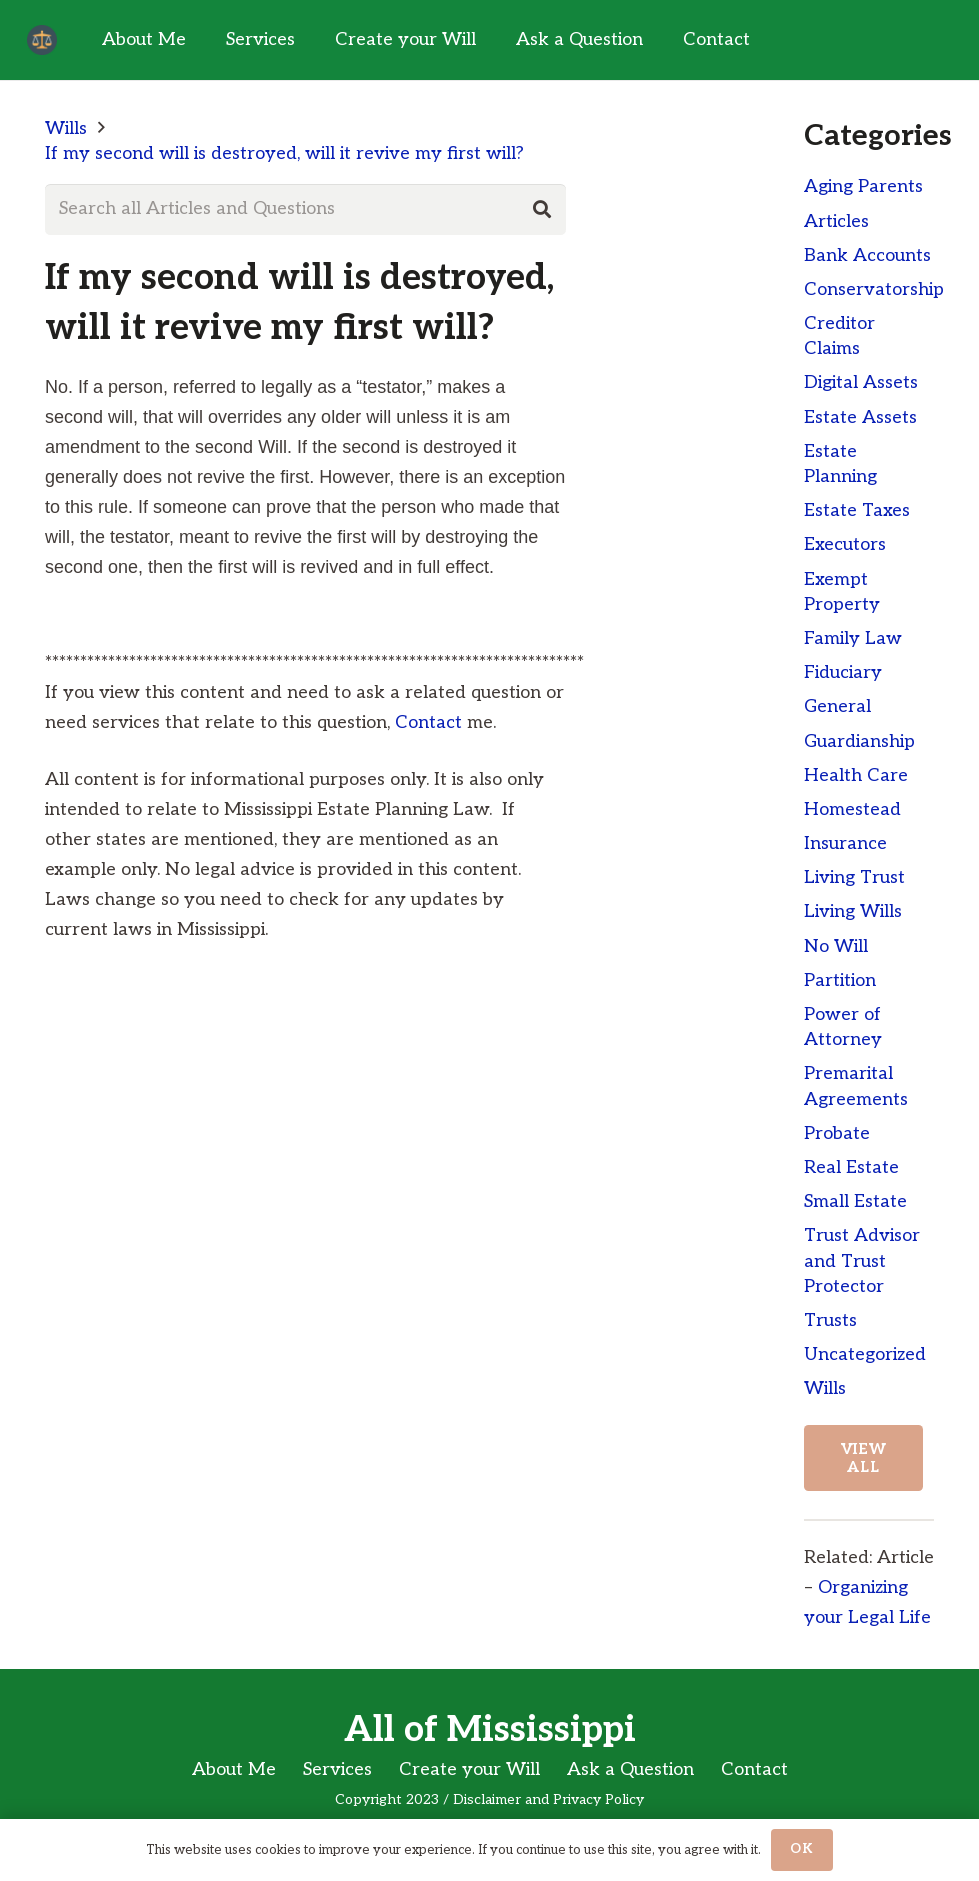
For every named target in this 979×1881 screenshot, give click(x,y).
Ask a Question (630, 1769)
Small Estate (855, 1201)
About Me (234, 1769)
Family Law (853, 638)
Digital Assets (861, 382)
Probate (837, 1133)
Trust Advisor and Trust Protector (862, 1260)
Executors (845, 544)
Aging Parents (863, 186)
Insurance (845, 843)
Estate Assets (860, 417)
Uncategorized (865, 1354)
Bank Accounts (867, 255)
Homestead (852, 809)
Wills (825, 1388)
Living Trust (854, 877)
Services (337, 1769)
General (837, 706)
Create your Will (469, 1769)
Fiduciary (843, 672)
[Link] (42, 40)
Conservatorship (874, 289)
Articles (836, 221)
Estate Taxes (857, 510)
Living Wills (853, 911)
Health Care (856, 775)
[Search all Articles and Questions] (305, 209)
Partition (840, 980)
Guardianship (859, 741)
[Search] (542, 210)
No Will (836, 946)
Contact (428, 722)
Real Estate (851, 1167)
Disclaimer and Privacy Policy (548, 1799)
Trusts (830, 1320)
